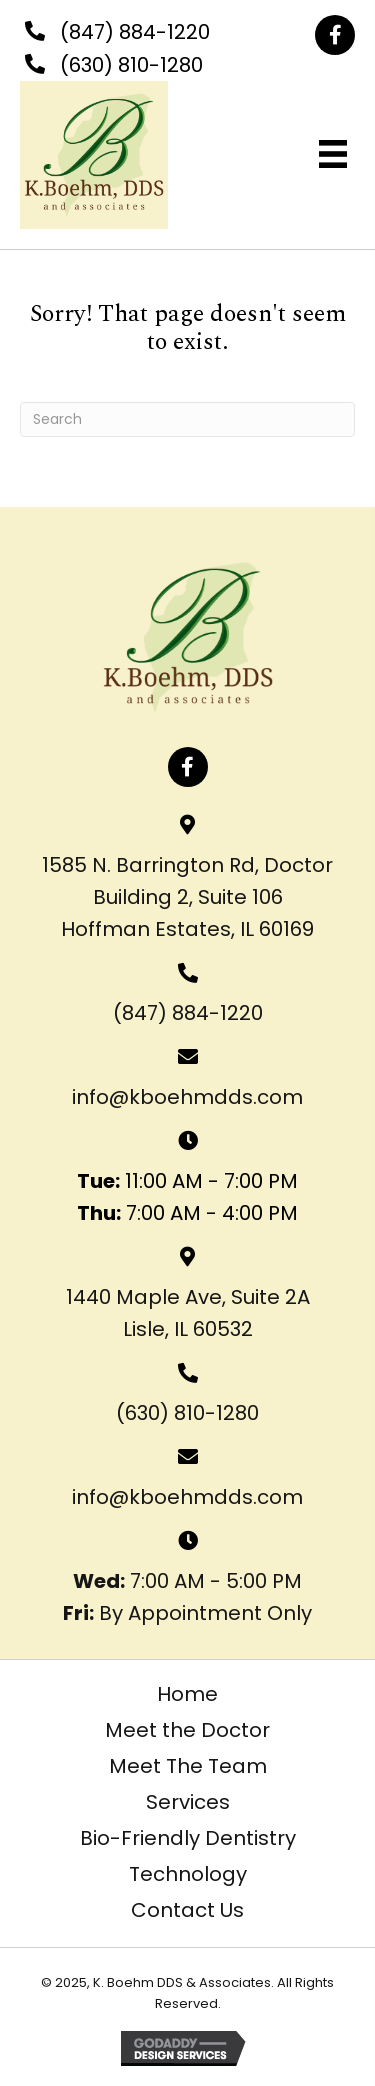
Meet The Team (188, 1766)
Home (187, 1694)
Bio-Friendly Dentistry (188, 1838)
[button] (335, 35)
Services (188, 1802)
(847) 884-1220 (135, 32)
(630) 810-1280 (131, 65)
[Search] (187, 419)
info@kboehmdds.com (187, 1097)
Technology (188, 1874)
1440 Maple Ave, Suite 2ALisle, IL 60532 (188, 1313)
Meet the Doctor (187, 1730)
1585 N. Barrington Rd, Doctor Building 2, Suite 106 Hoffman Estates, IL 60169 (187, 897)
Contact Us (187, 1910)
